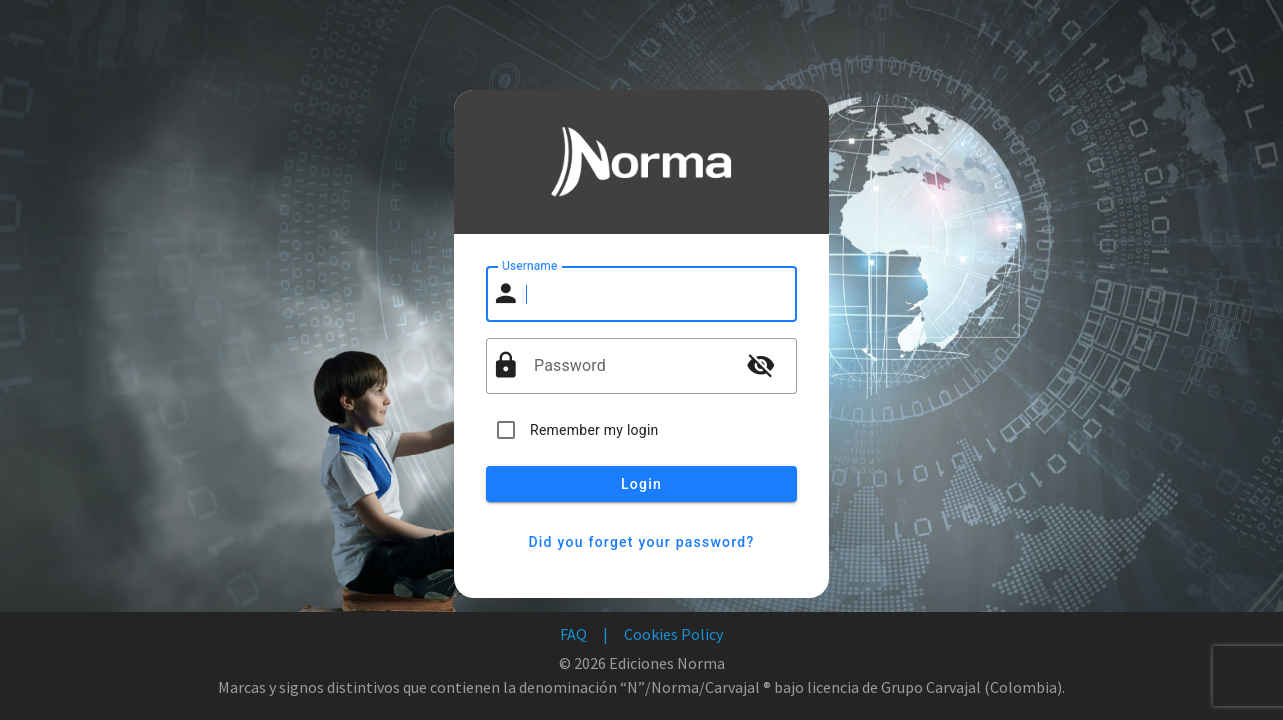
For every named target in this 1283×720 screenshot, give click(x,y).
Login (641, 484)
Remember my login (594, 430)
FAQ (573, 634)
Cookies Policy (673, 634)
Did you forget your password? (641, 542)
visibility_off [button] (761, 365)
